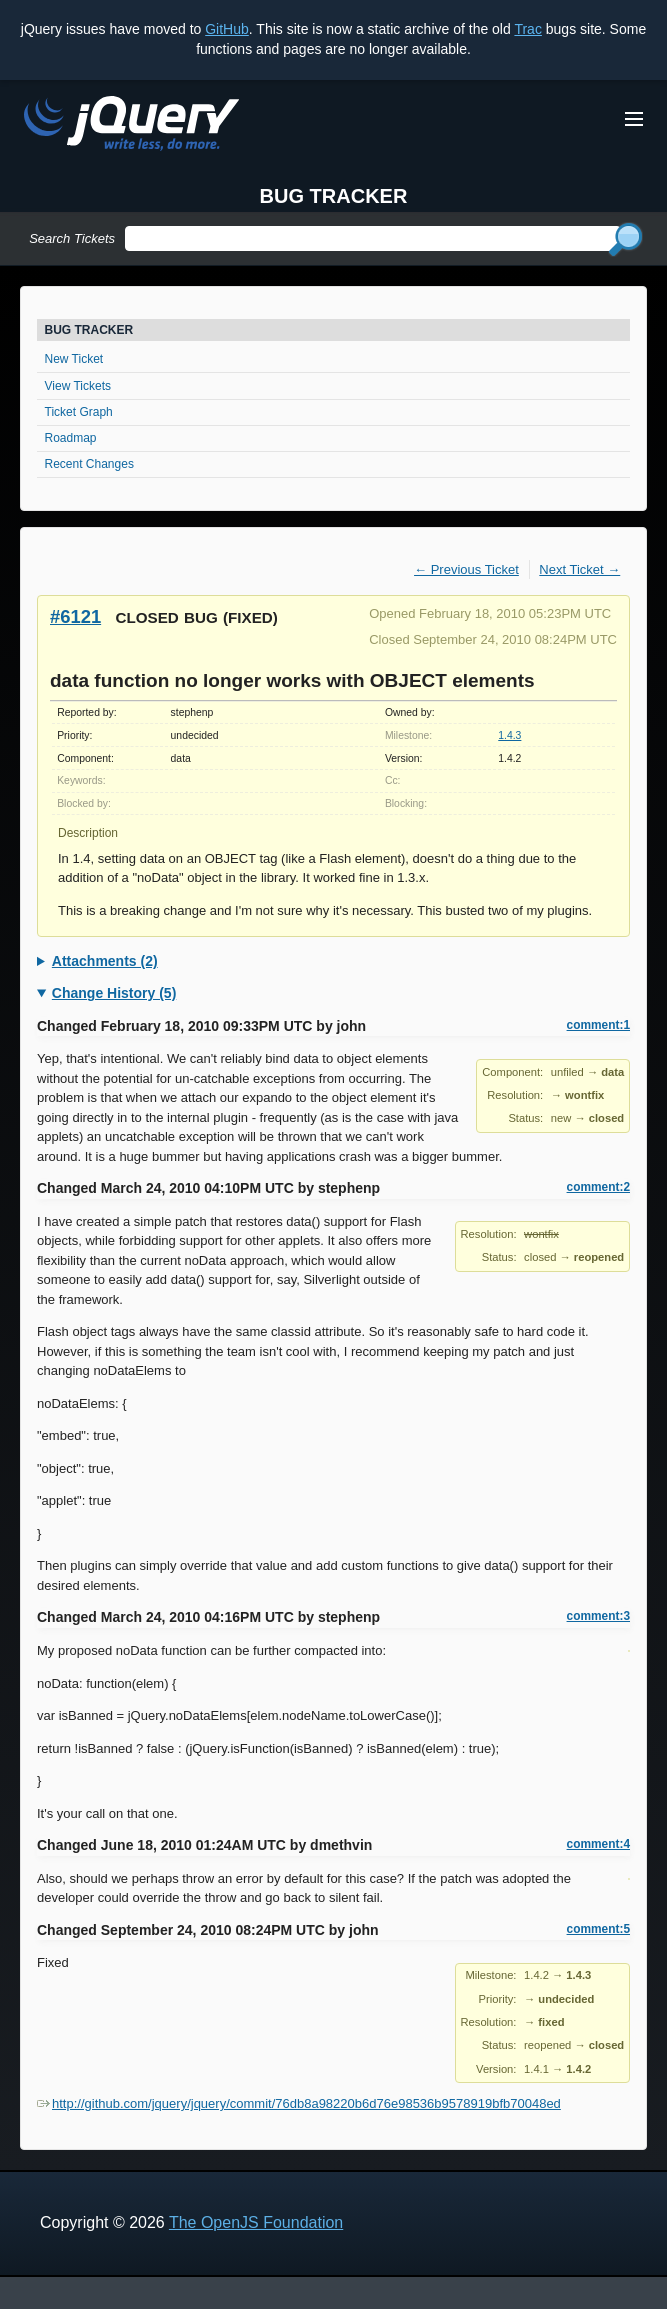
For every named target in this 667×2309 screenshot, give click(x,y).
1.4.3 (509, 735)
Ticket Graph (79, 412)
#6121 (75, 616)
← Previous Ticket (466, 569)
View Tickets (78, 386)
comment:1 (598, 1025)
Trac (527, 29)
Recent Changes (89, 464)
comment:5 (598, 1929)
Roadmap (71, 438)
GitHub (227, 29)
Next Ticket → (579, 569)
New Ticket (74, 359)
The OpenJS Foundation (256, 2222)
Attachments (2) (105, 961)
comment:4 (598, 1844)
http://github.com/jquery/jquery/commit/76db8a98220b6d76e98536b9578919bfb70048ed (299, 2103)
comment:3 (598, 1616)
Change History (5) (114, 993)
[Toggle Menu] (634, 119)
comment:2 (598, 1187)
